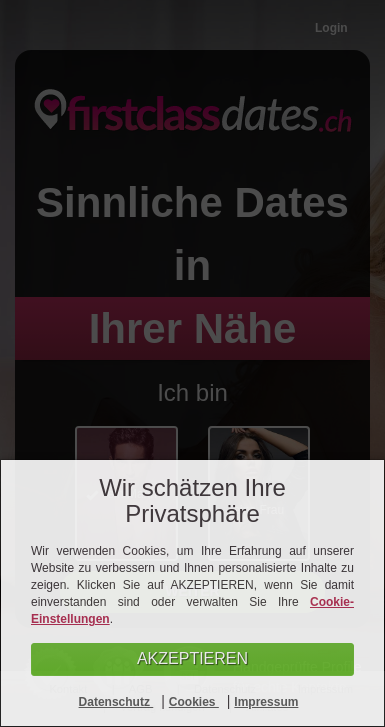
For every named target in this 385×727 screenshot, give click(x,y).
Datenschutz (116, 702)
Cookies (194, 702)
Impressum (266, 702)
